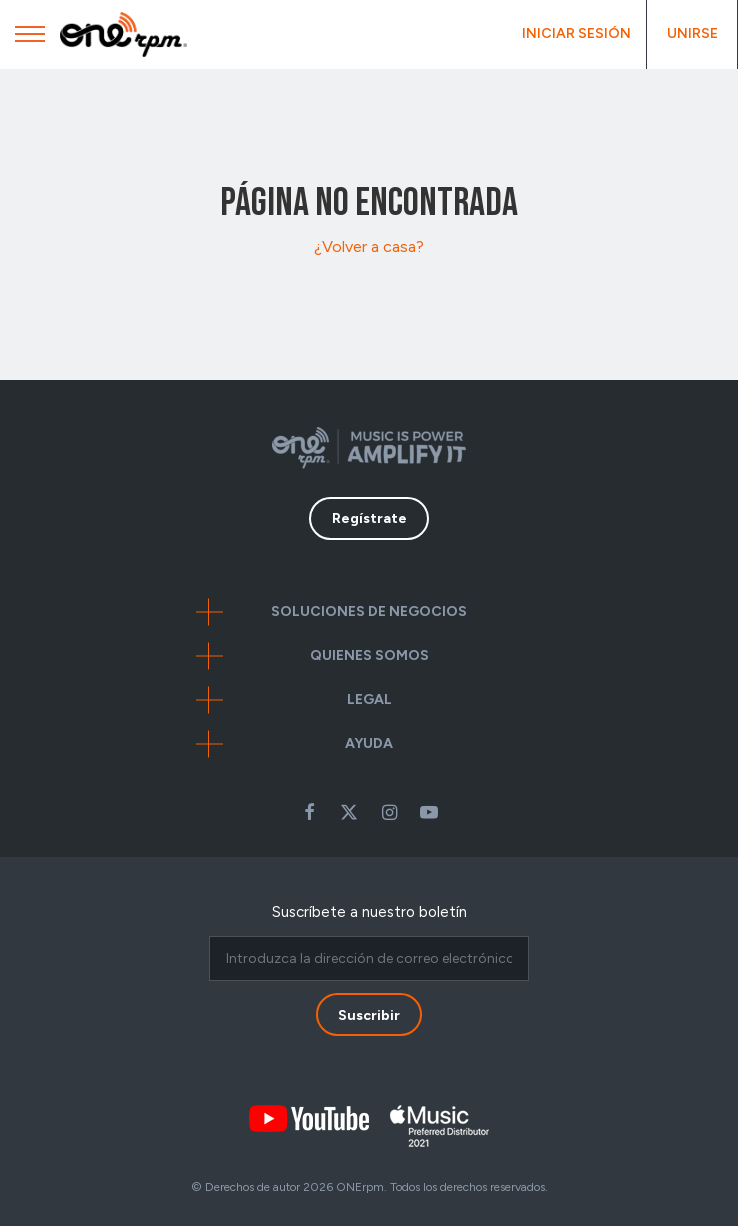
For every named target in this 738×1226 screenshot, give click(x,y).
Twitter (349, 812)
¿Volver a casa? (369, 246)
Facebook (309, 812)
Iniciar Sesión (576, 33)
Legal (369, 699)
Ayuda (369, 743)
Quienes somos (369, 655)
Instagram (389, 812)
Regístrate (369, 518)
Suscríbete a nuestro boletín (369, 912)
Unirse (692, 33)
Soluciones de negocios (369, 611)
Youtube (429, 812)
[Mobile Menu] (30, 39)
